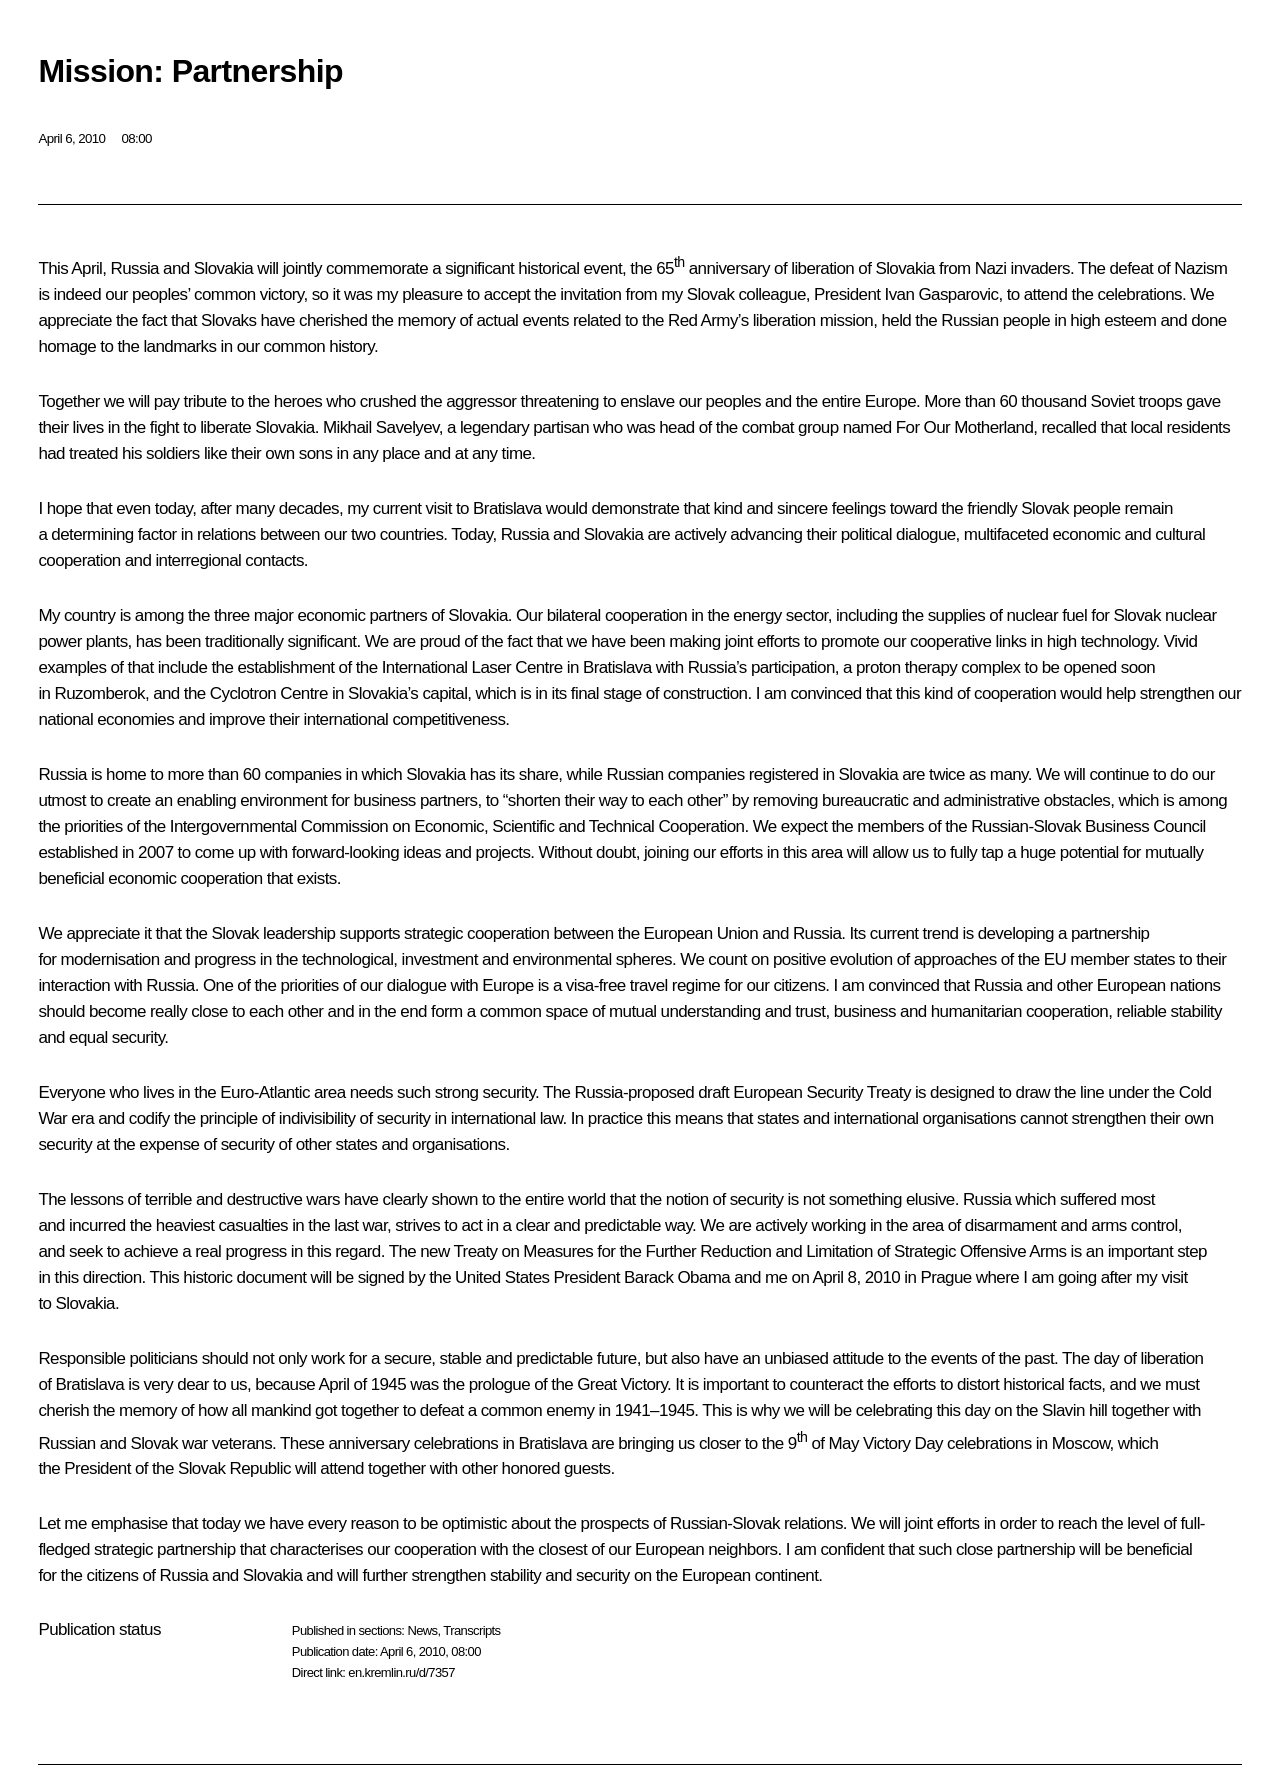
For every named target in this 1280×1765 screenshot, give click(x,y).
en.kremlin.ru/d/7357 (401, 1672)
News (422, 1630)
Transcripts (471, 1630)
